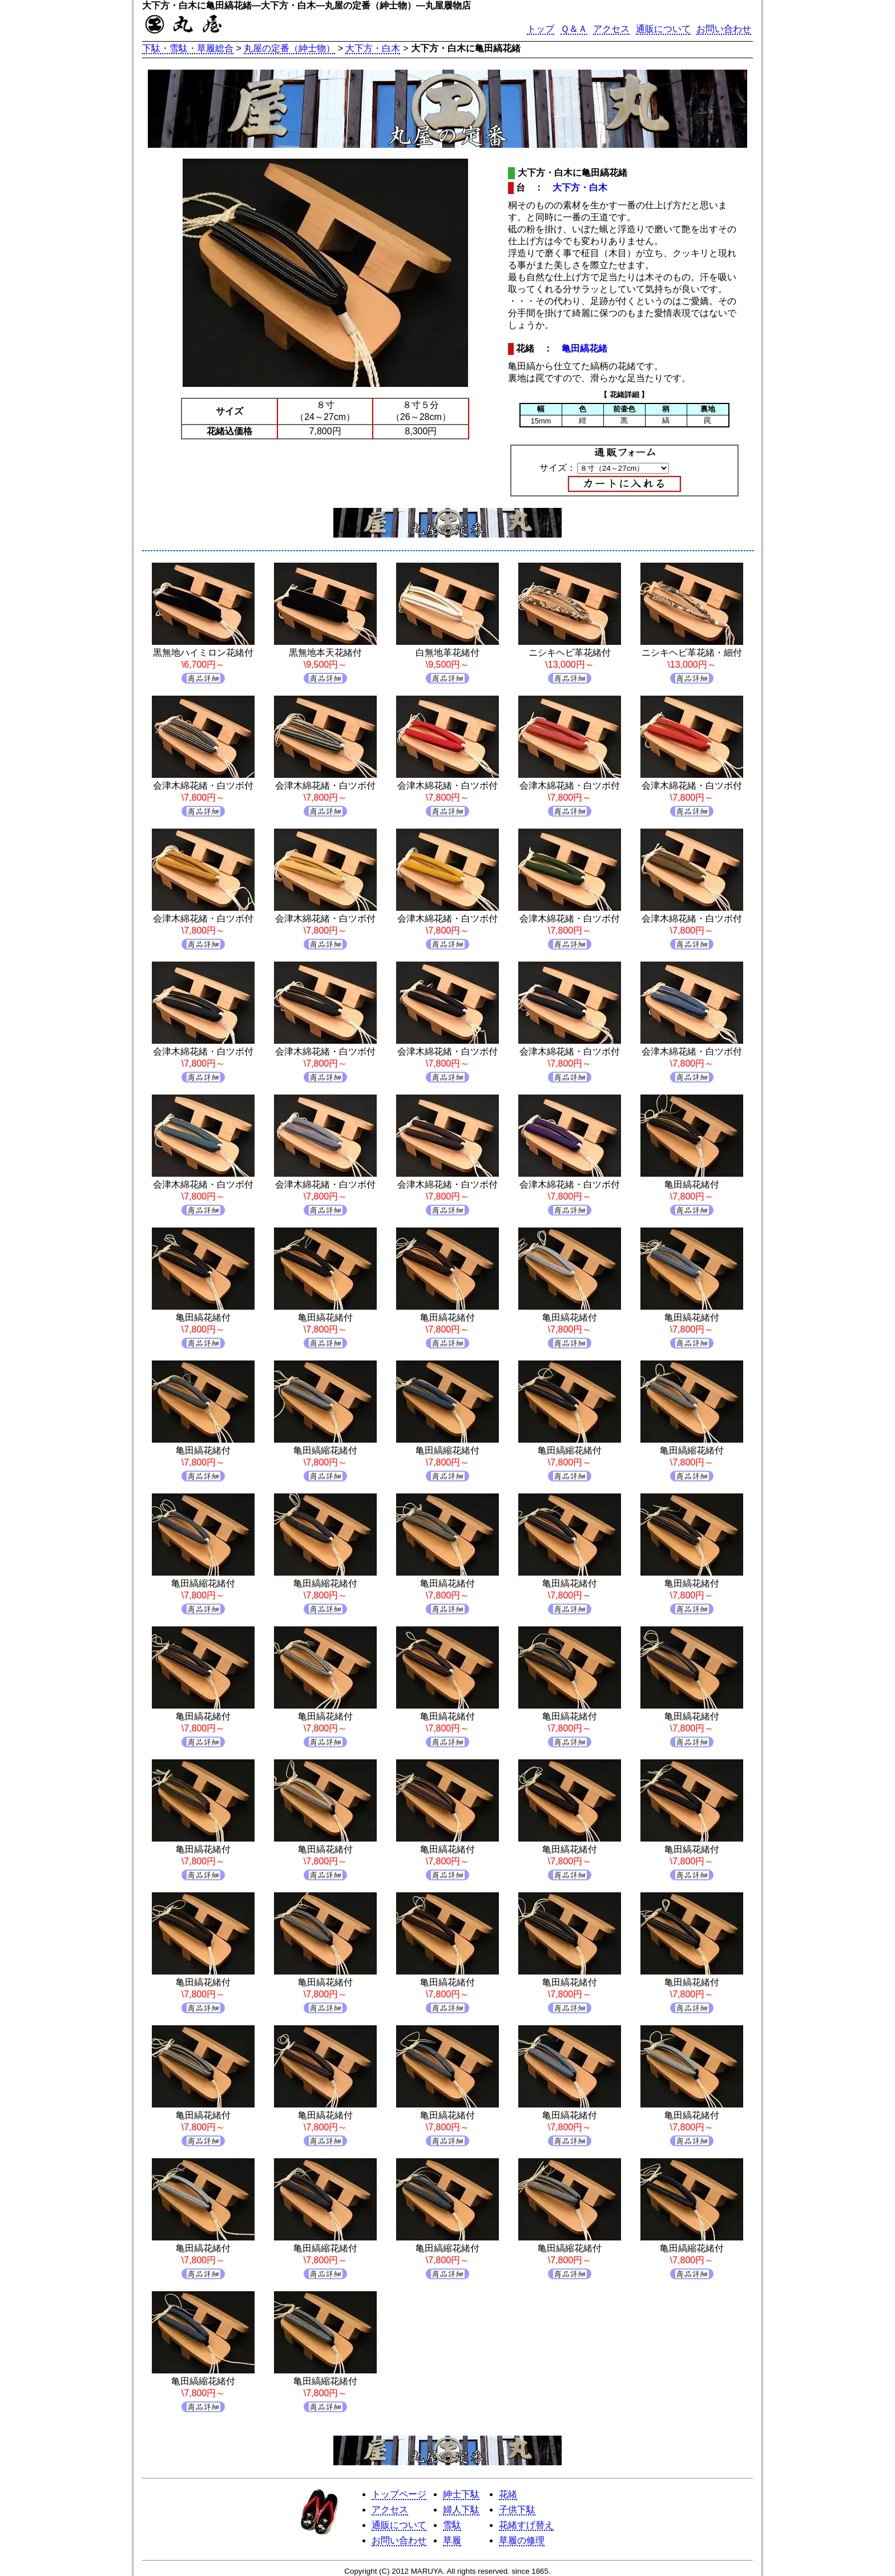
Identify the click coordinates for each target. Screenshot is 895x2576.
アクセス (611, 29)
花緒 (508, 2494)
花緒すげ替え (526, 2525)
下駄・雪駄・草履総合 (187, 48)
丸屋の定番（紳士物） (289, 48)
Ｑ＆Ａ (574, 29)
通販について (663, 29)
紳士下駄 (461, 2494)
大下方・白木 (372, 48)
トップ (540, 29)
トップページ (399, 2494)
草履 (452, 2540)
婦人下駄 (461, 2509)
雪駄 (452, 2525)
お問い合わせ (723, 29)
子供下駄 (517, 2509)
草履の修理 (522, 2540)
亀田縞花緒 (584, 348)
